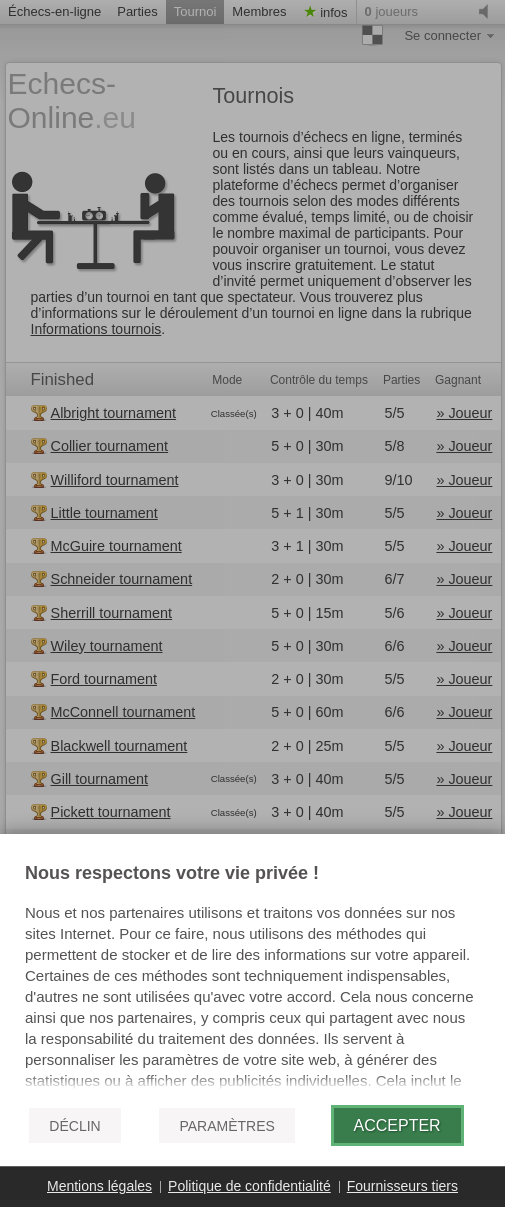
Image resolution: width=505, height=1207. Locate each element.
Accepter (397, 1125)
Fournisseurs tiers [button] (402, 1186)
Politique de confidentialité (249, 1186)
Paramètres (226, 1126)
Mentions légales (99, 1186)
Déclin (74, 1126)
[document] (252, 977)
